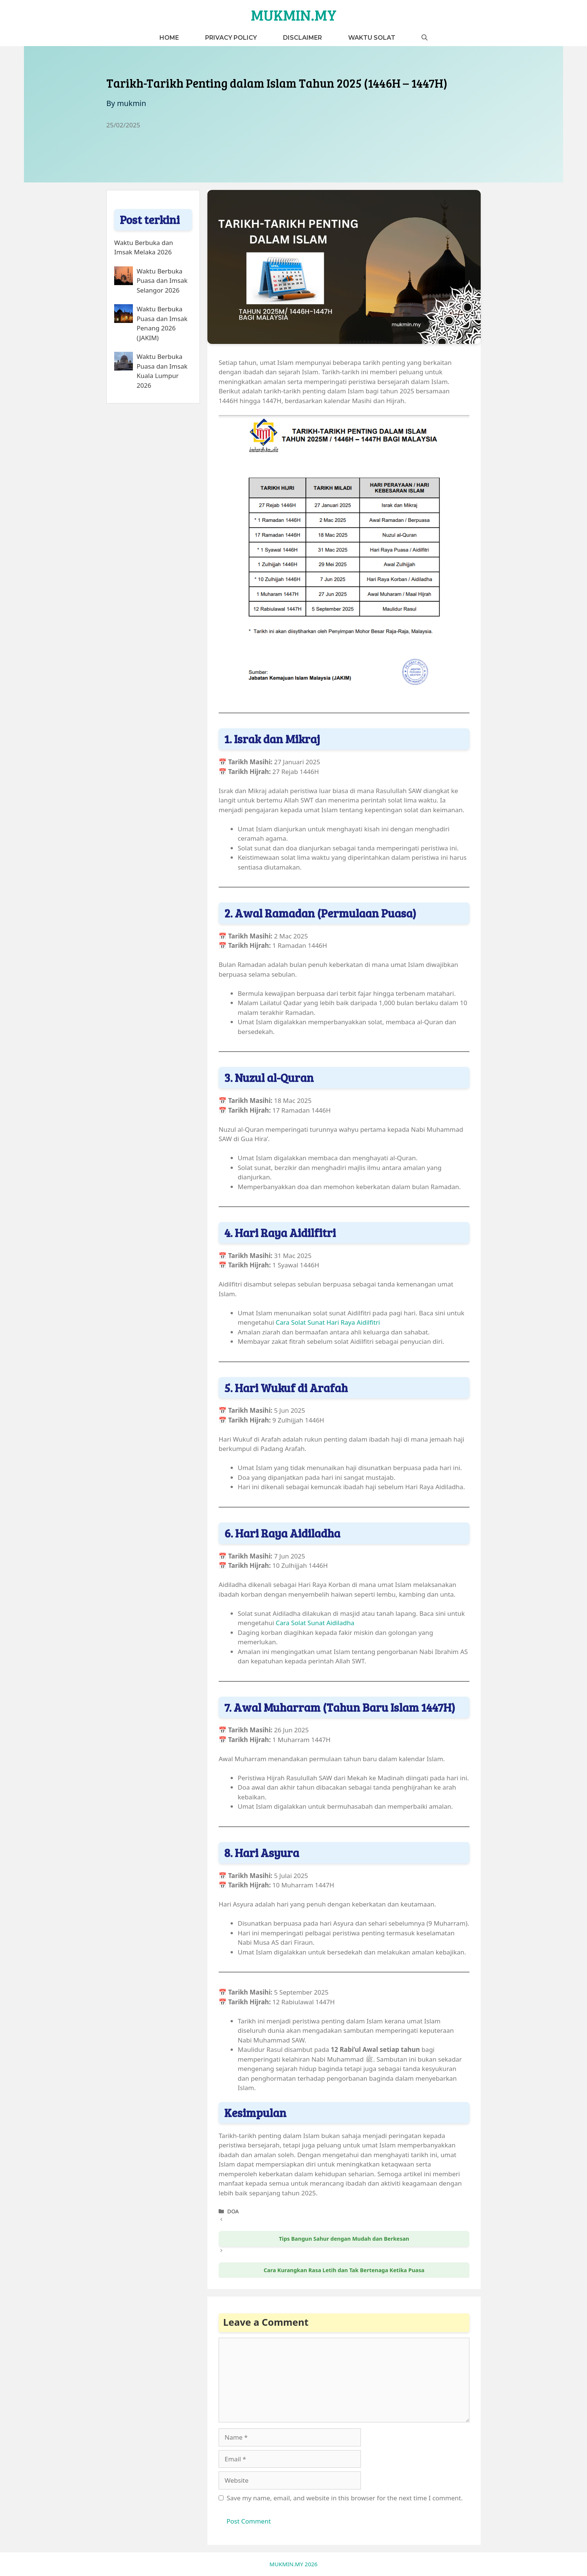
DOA (233, 2211)
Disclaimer (302, 37)
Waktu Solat (371, 37)
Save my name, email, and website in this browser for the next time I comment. (345, 2498)
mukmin (131, 103)
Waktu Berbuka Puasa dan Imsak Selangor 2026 (162, 280)
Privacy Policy (231, 37)
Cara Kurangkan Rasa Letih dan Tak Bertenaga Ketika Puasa (344, 2270)
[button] (424, 37)
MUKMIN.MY (294, 14)
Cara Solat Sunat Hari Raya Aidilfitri (328, 1322)
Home (169, 37)
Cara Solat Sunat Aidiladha (315, 1622)
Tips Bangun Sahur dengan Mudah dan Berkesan (344, 2238)
